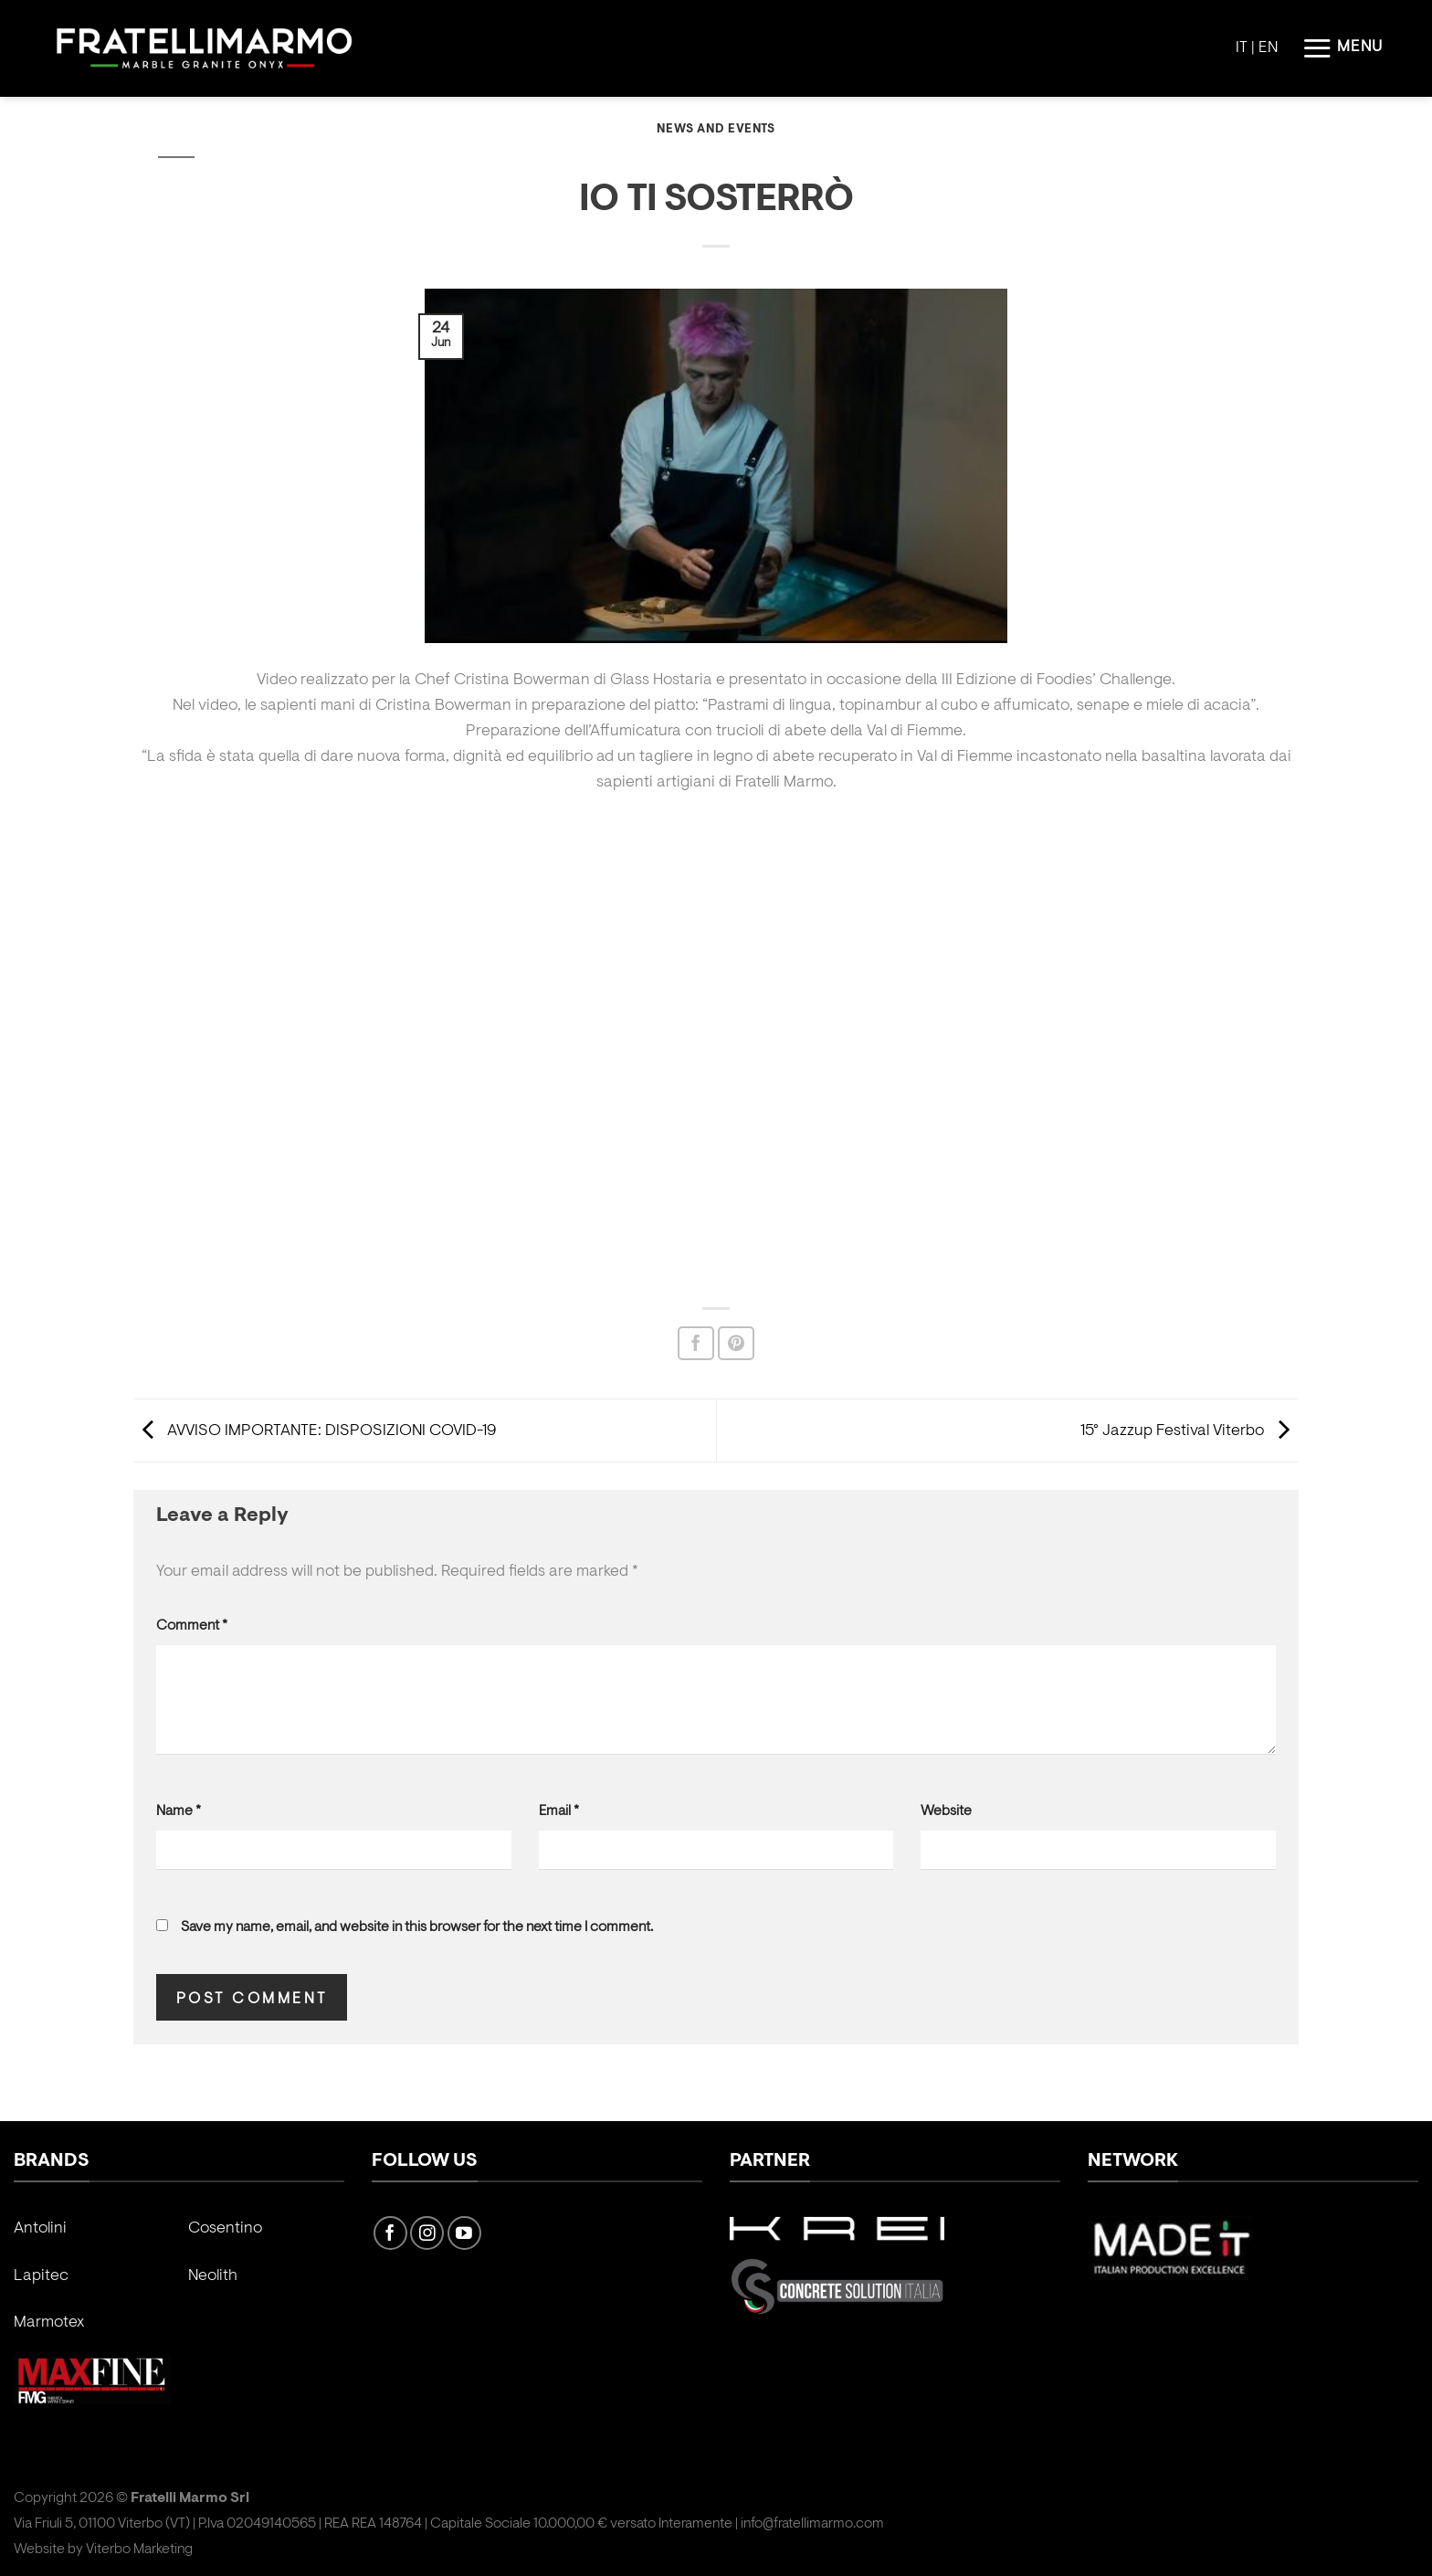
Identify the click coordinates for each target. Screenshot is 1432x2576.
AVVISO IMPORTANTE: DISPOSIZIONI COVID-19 (315, 1431)
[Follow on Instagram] (427, 2233)
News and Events (715, 129)
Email (559, 1811)
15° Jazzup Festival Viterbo (1189, 1431)
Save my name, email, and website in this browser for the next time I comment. (417, 1927)
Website (946, 1811)
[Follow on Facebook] (390, 2233)
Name (178, 1811)
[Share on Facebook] (696, 1343)
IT (1242, 48)
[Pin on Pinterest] (736, 1343)
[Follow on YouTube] (464, 2233)
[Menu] (1342, 48)
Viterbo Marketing (139, 2549)
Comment (191, 1626)
